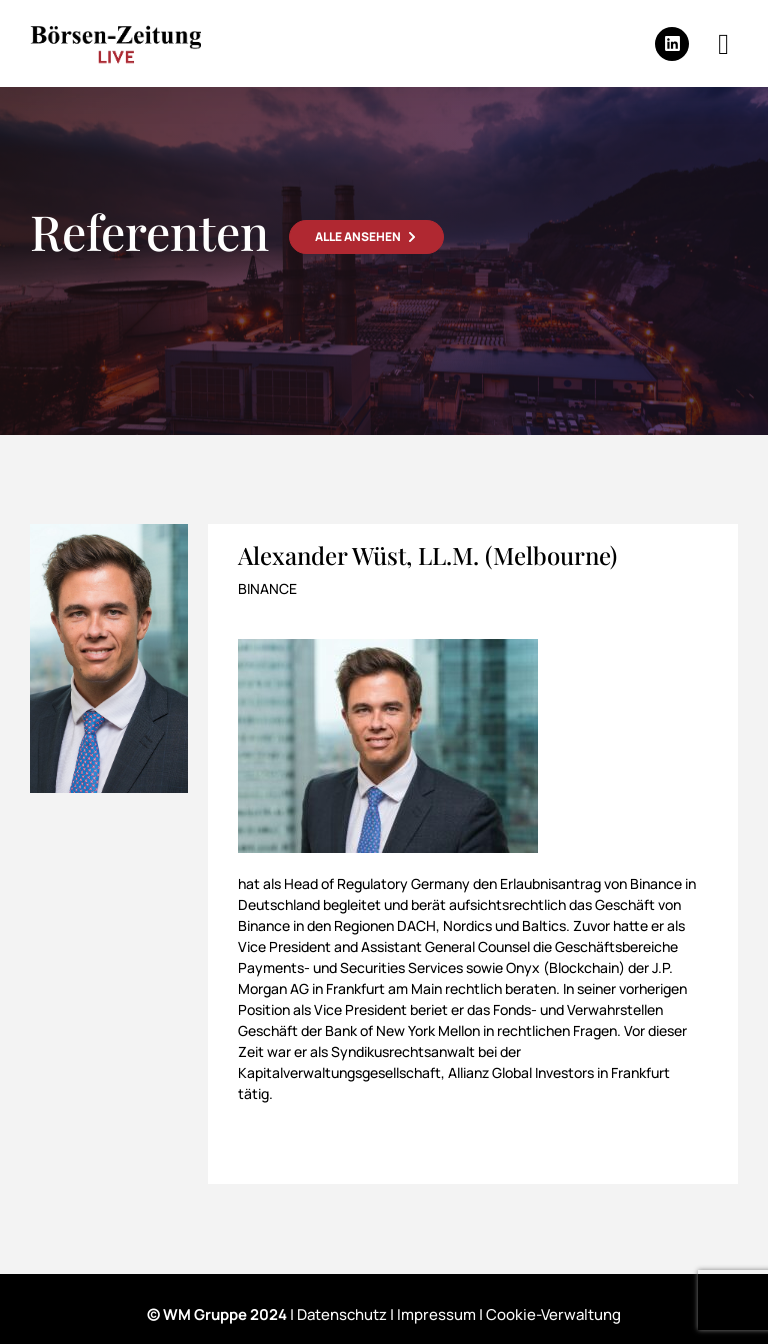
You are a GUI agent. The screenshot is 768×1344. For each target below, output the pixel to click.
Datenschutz (342, 1314)
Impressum (436, 1314)
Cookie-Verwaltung (553, 1314)
